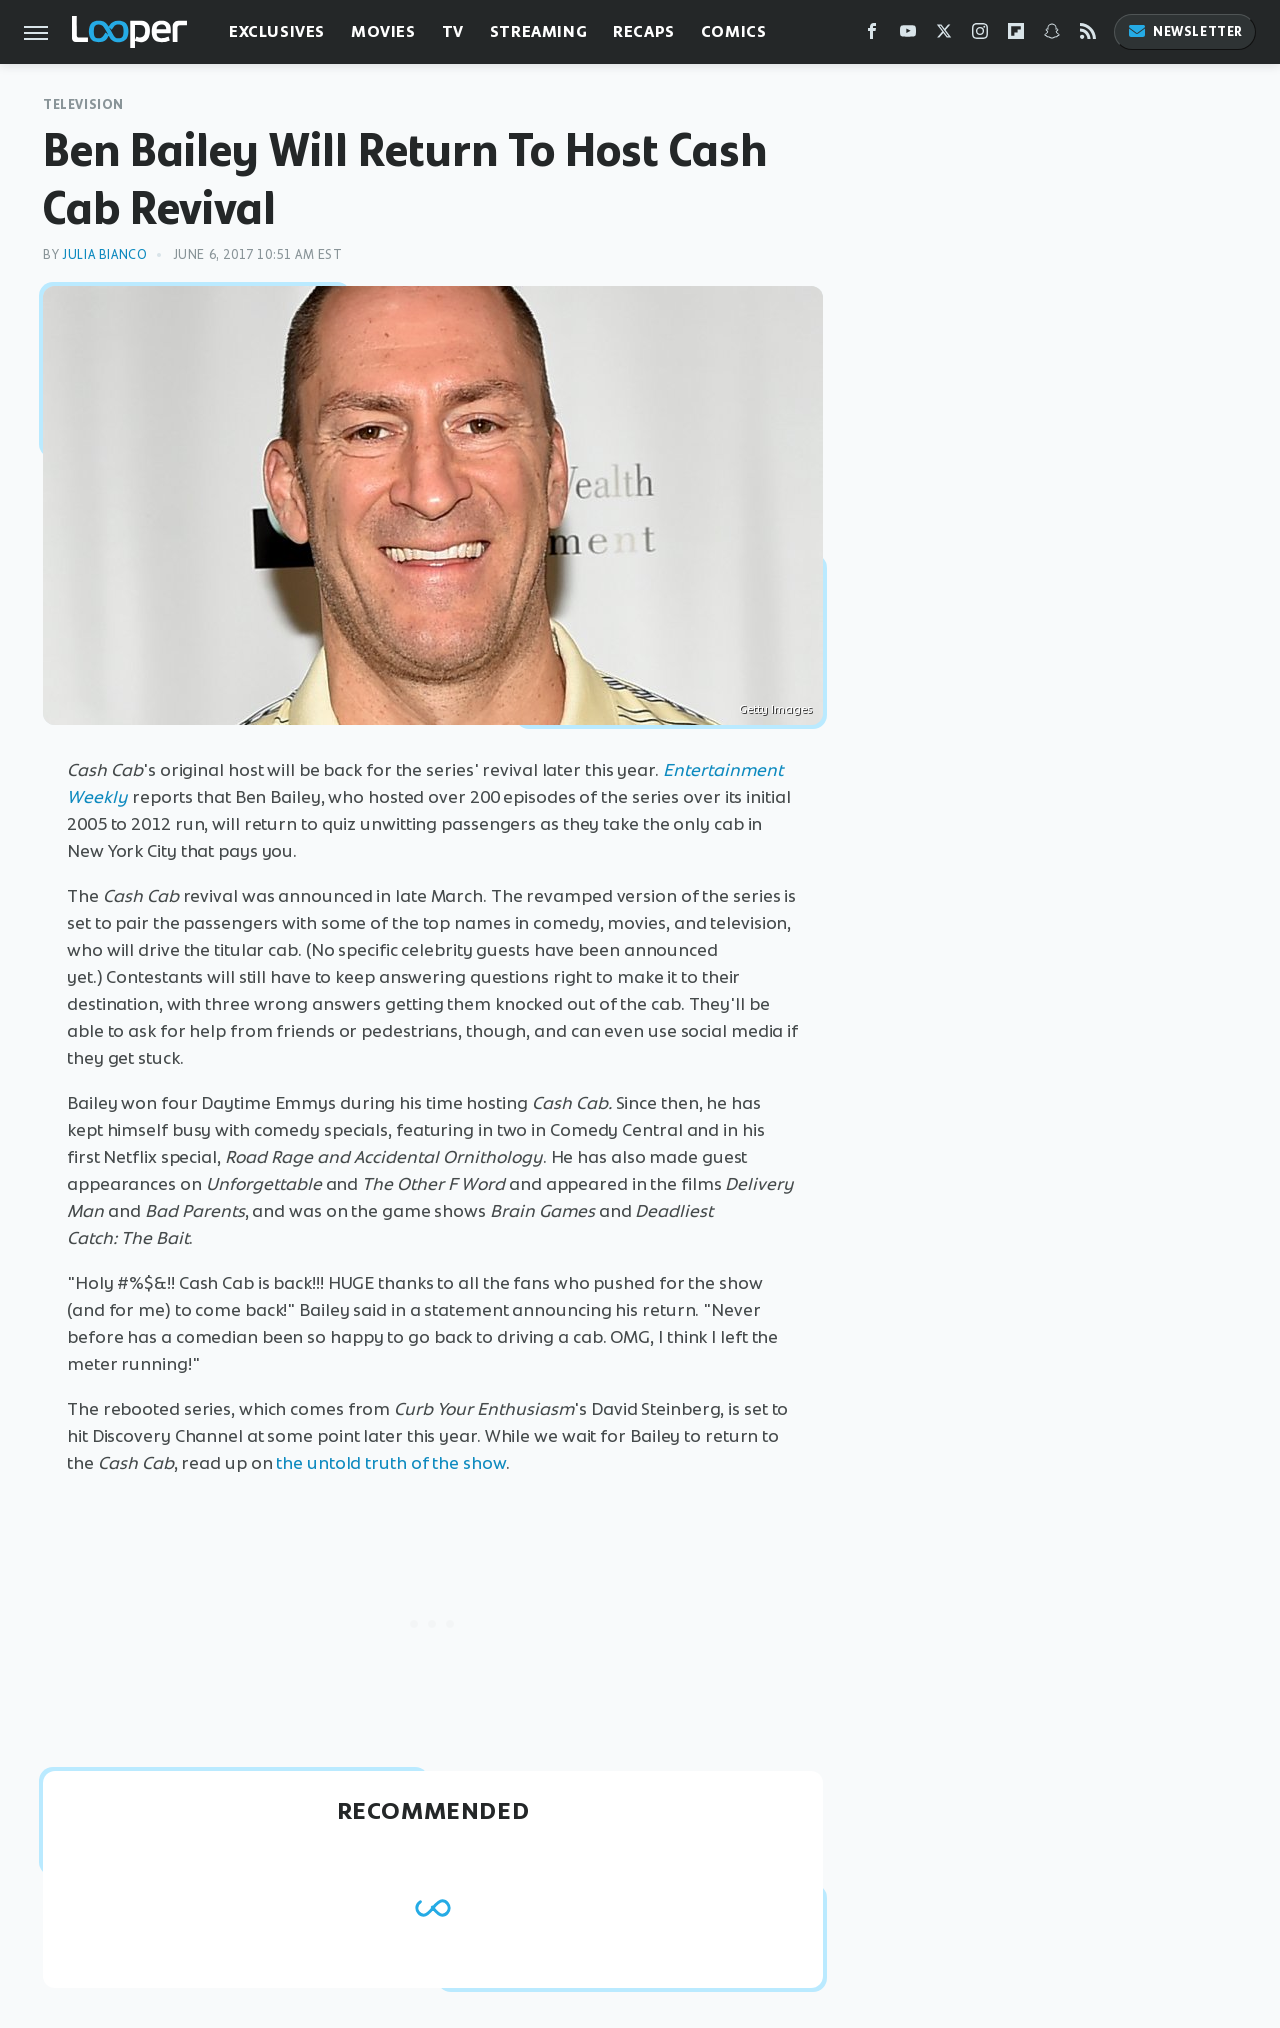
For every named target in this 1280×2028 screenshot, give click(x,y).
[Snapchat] (1052, 35)
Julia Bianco (104, 254)
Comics (734, 31)
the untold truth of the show (390, 1463)
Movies (383, 31)
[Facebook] (872, 35)
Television (83, 104)
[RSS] (1088, 35)
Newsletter (1185, 31)
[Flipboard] (1016, 35)
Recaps (644, 31)
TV (453, 31)
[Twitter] (944, 35)
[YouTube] (908, 35)
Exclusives (277, 31)
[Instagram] (980, 35)
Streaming (538, 31)
